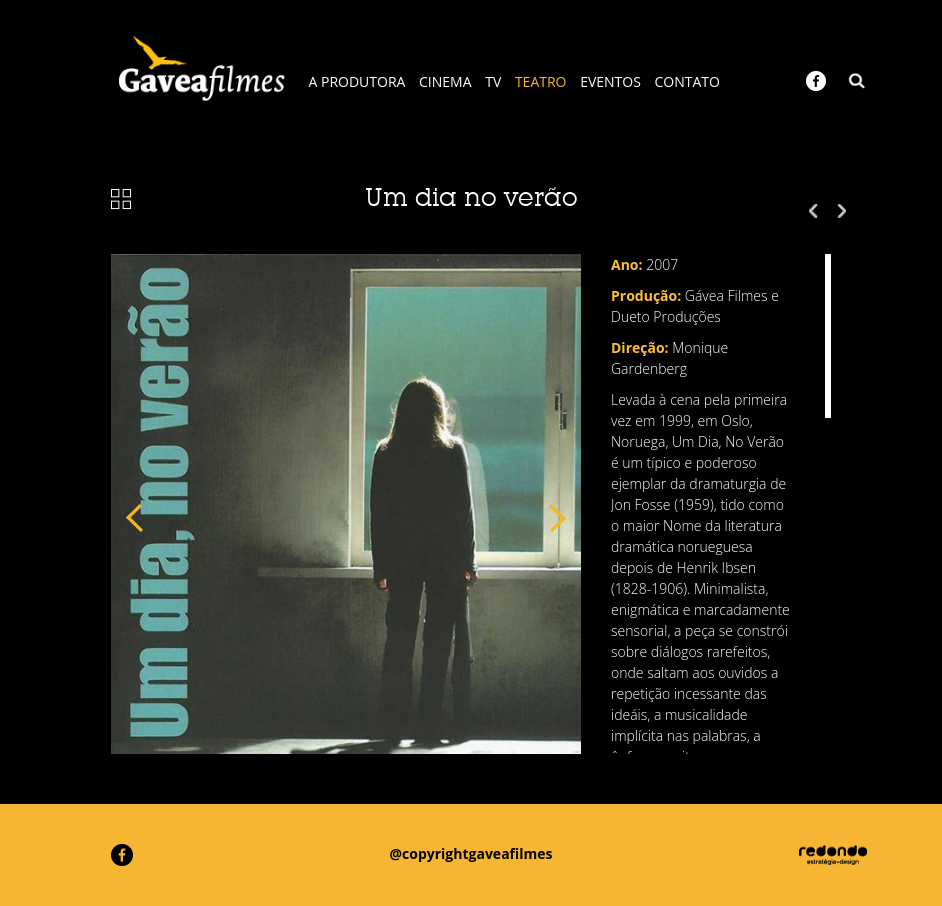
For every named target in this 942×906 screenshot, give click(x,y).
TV (493, 81)
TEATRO (541, 81)
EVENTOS (610, 81)
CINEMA (445, 81)
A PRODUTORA (357, 81)
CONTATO (687, 81)
